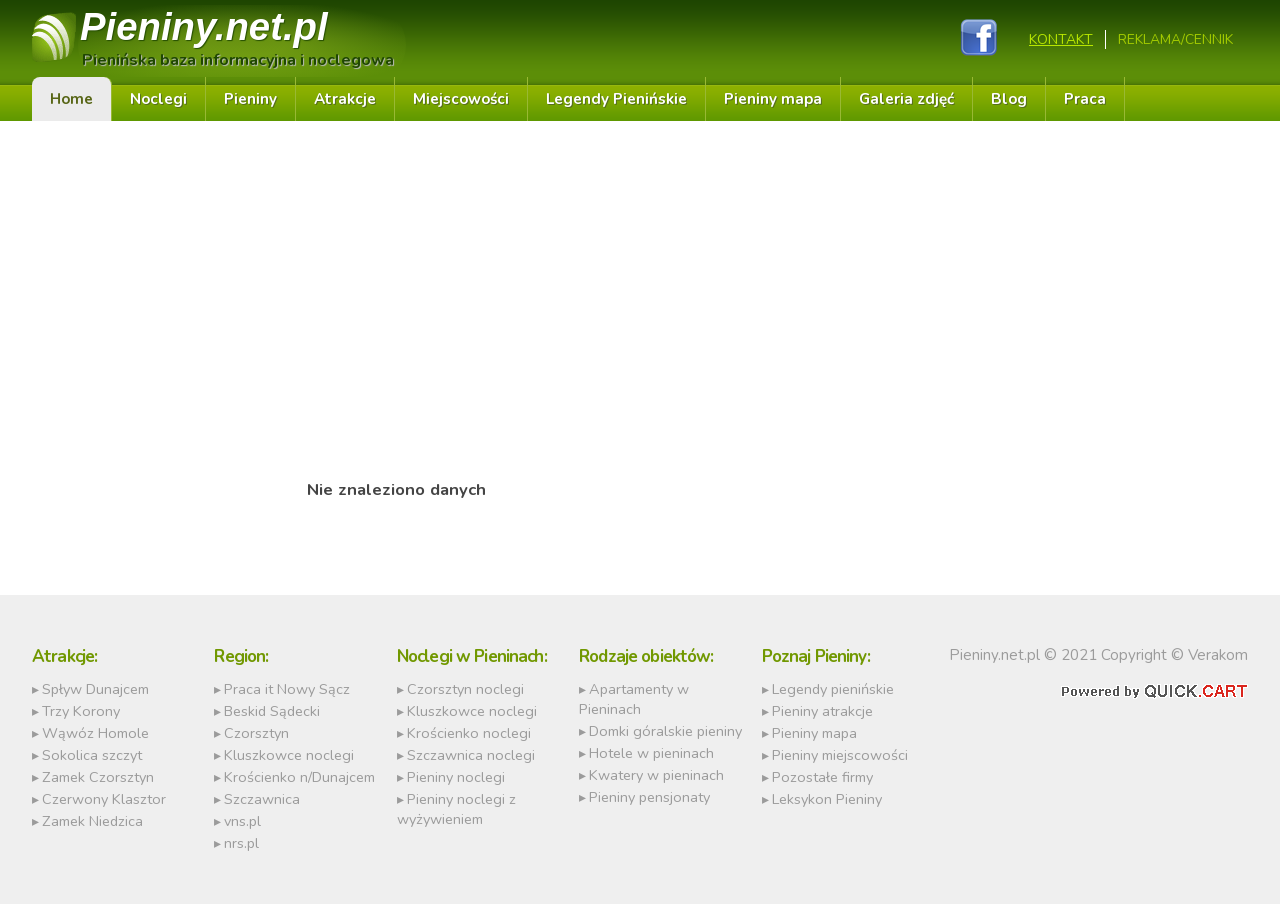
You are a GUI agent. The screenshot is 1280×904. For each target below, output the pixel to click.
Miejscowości (461, 99)
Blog (1009, 99)
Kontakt (1061, 39)
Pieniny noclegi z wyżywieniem (456, 809)
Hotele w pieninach (651, 753)
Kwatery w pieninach (656, 775)
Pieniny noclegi (456, 777)
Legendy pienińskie (833, 689)
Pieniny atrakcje (822, 711)
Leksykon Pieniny (827, 799)
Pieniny (204, 26)
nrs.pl (241, 843)
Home (71, 99)
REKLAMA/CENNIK (1175, 39)
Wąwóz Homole (95, 733)
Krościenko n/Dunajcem (299, 777)
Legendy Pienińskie (616, 99)
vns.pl (242, 821)
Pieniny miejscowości (840, 755)
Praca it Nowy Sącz (287, 689)
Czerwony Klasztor (104, 799)
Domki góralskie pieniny (665, 731)
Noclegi (158, 99)
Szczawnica (262, 799)
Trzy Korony (81, 711)
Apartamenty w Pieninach (634, 699)
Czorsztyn (256, 733)
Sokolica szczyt (92, 755)
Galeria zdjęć (906, 99)
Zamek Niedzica (92, 821)
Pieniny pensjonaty (649, 797)
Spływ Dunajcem (95, 689)
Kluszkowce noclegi (289, 755)
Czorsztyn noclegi (465, 689)
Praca (1085, 99)
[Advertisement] (396, 281)
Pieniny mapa (773, 99)
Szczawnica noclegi (471, 755)
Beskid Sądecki (272, 711)
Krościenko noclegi (469, 733)
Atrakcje (345, 99)
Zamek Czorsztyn (98, 777)
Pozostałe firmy (822, 777)
